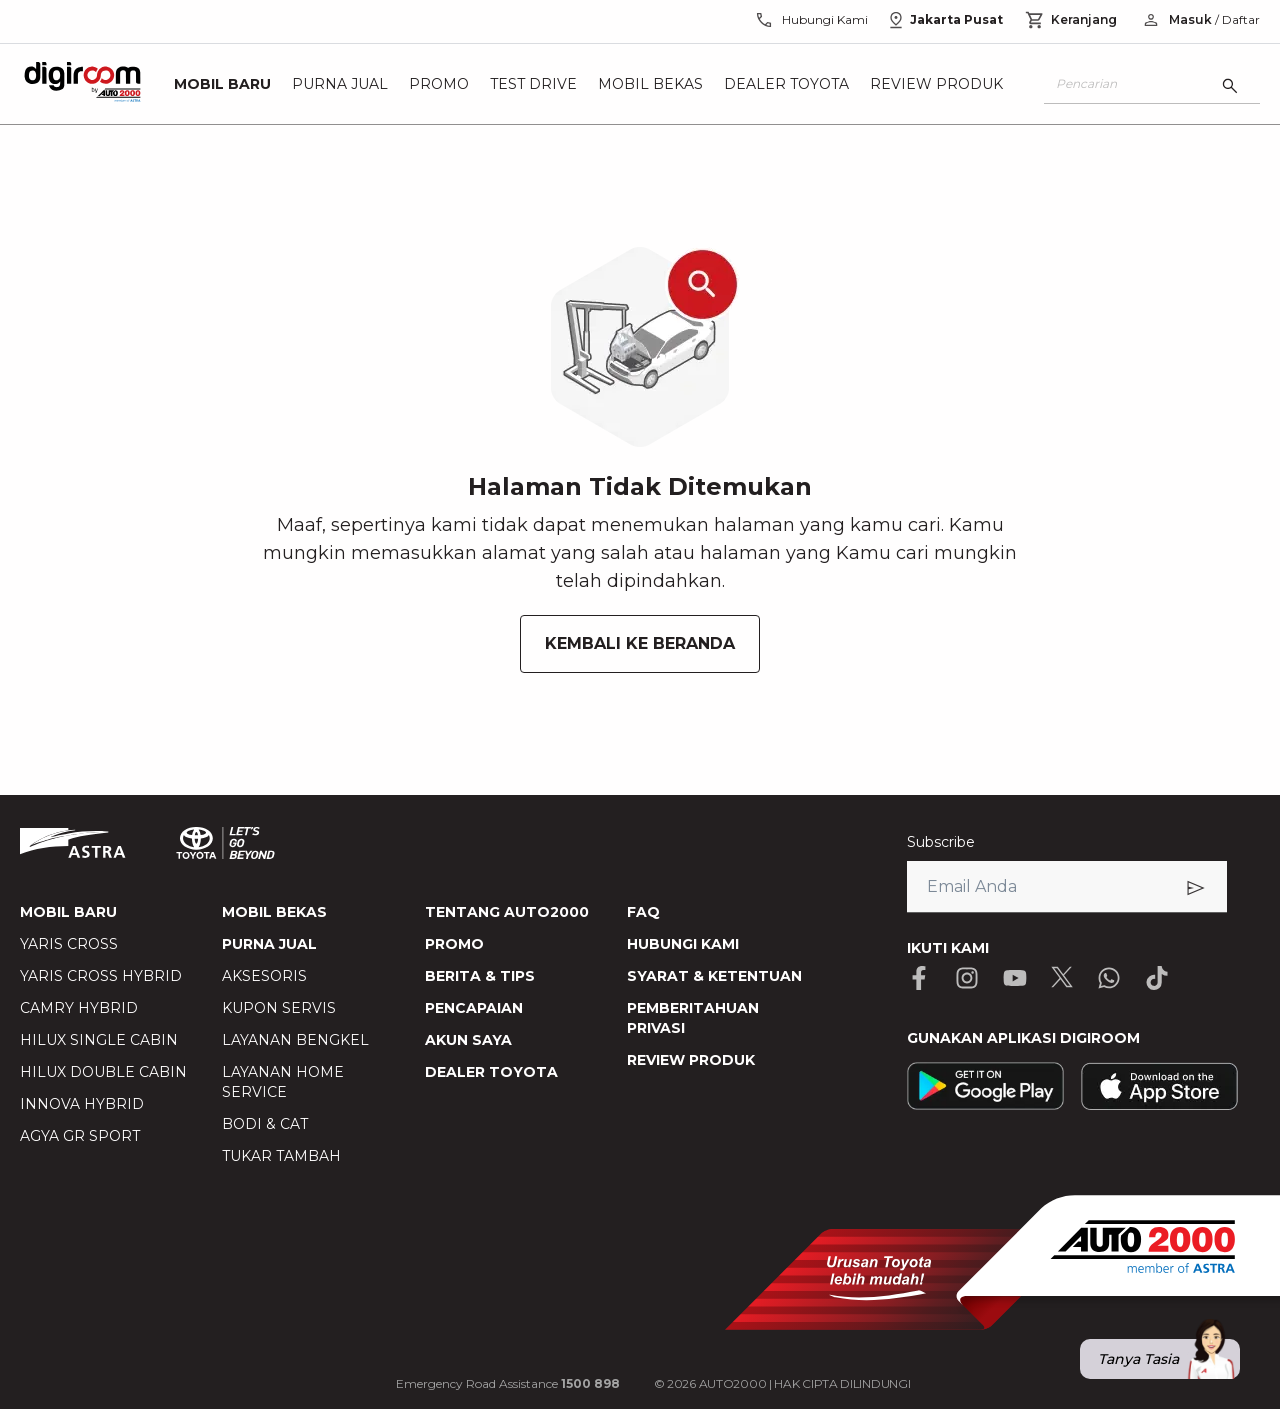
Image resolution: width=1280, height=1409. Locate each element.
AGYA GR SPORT (80, 1136)
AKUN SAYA (468, 1040)
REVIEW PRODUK (691, 1060)
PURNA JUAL (269, 944)
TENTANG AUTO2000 (507, 912)
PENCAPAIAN (474, 1008)
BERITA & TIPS (480, 976)
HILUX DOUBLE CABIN (103, 1072)
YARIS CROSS (69, 944)
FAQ (643, 912)
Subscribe (941, 842)
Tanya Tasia (1169, 1359)
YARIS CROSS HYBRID (101, 976)
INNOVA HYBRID (82, 1104)
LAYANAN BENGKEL (295, 1040)
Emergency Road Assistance (508, 1383)
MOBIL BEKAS (274, 912)
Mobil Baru (222, 84)
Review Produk (936, 84)
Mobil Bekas (650, 84)
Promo (439, 84)
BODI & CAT (265, 1124)
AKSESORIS (264, 976)
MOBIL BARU (68, 912)
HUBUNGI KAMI (683, 944)
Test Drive (533, 84)
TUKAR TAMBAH (281, 1156)
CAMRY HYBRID (79, 1008)
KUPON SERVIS (279, 1008)
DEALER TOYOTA (491, 1072)
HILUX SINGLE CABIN (99, 1040)
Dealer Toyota (786, 84)
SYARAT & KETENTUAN (714, 976)
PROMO (454, 944)
